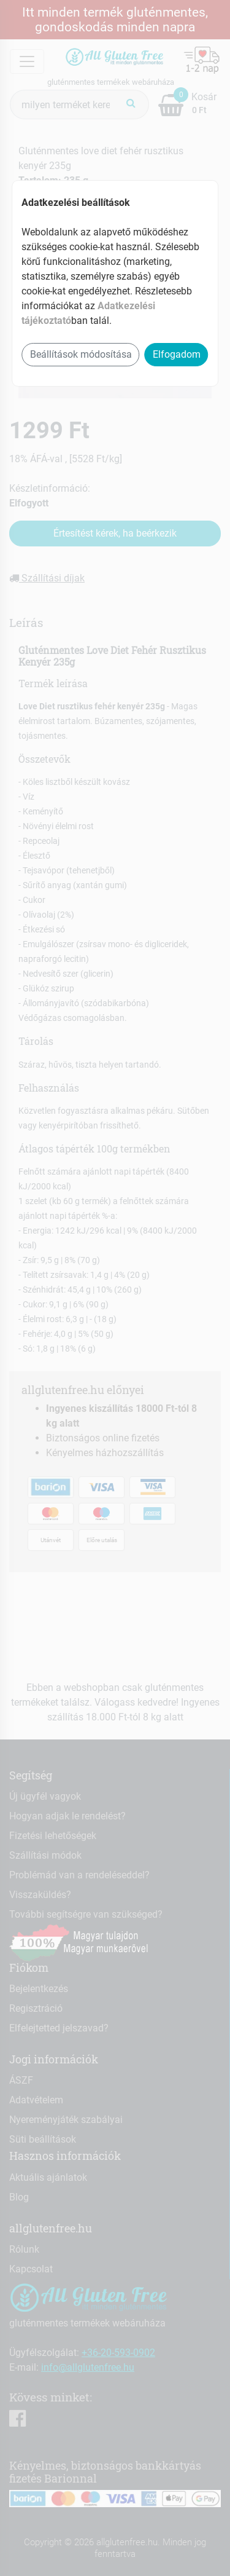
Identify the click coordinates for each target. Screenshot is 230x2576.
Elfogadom (177, 354)
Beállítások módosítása (81, 354)
